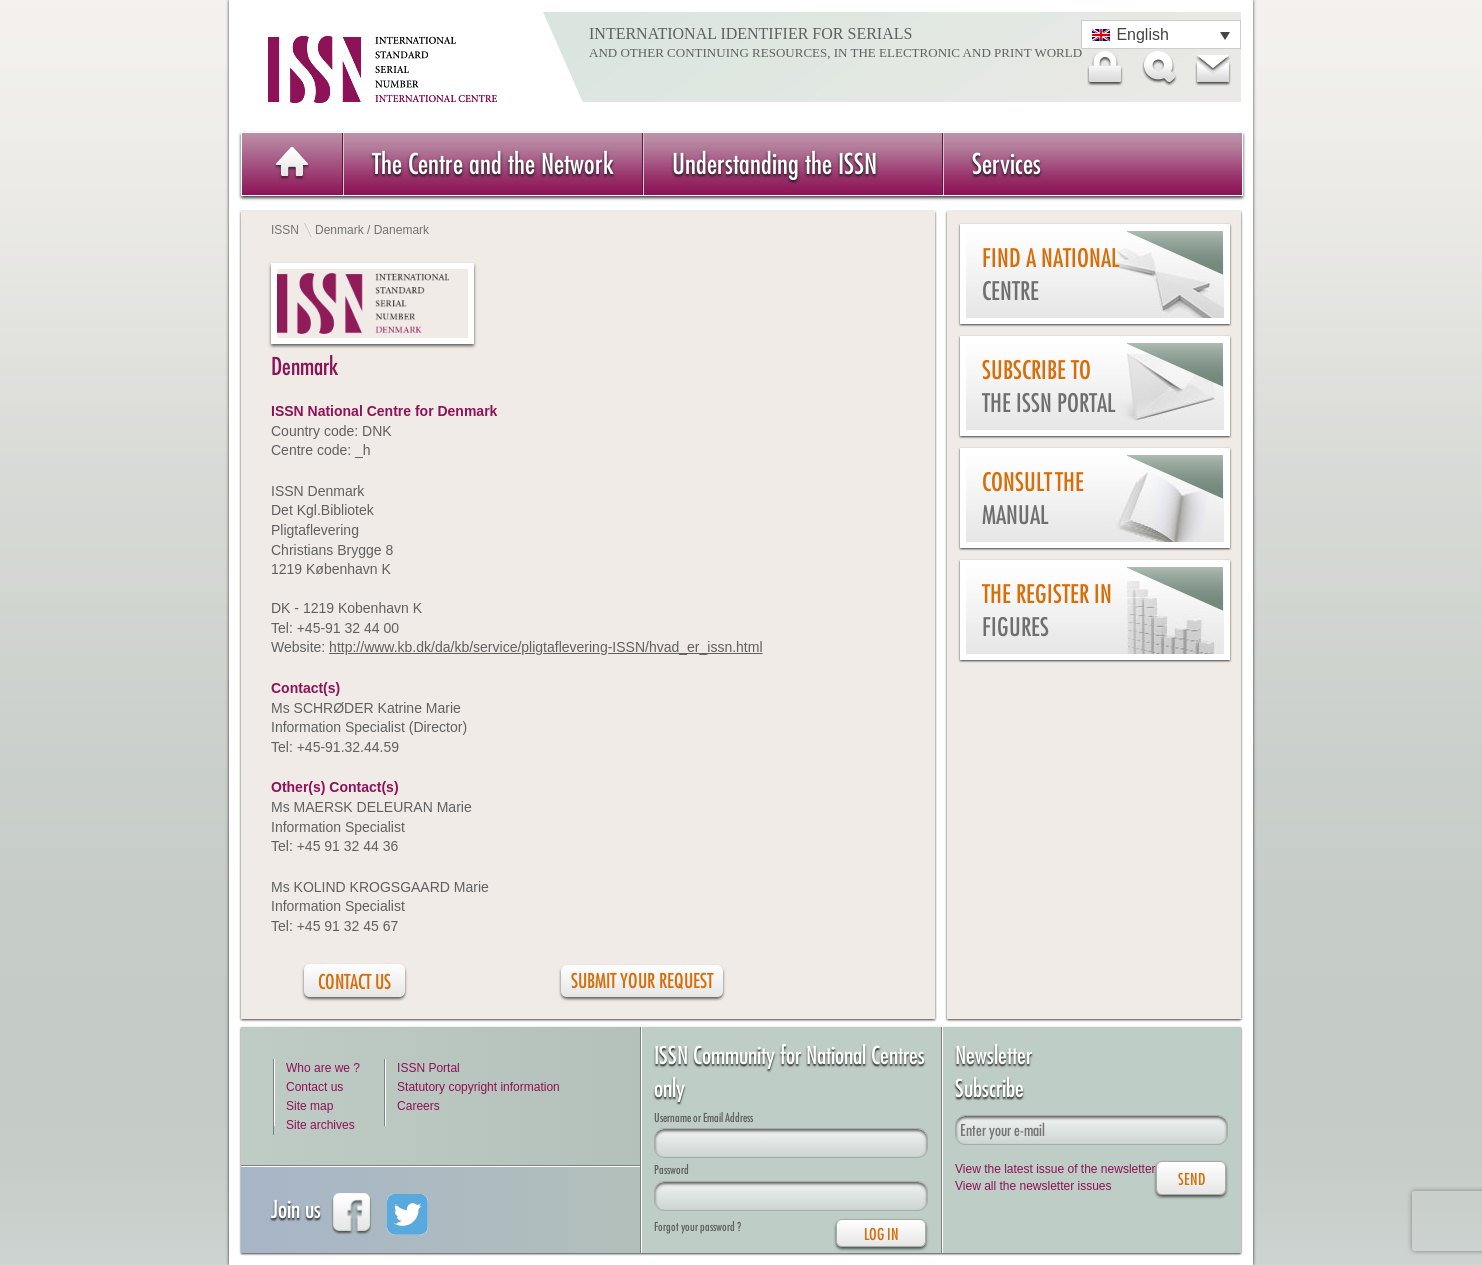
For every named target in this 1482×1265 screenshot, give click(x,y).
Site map (309, 1106)
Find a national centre (1050, 274)
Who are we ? (323, 1068)
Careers (418, 1106)
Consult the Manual (1033, 498)
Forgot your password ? (697, 1226)
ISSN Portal (428, 1068)
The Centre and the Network (493, 163)
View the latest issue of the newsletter (1055, 1169)
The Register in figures (1047, 610)
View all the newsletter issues (1033, 1186)
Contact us (314, 1087)
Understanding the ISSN (774, 163)
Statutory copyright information (478, 1087)
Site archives (320, 1125)
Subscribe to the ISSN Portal (1048, 386)
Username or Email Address (703, 1117)
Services (1006, 163)
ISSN (285, 230)
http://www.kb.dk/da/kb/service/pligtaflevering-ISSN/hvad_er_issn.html (545, 647)
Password (671, 1169)
